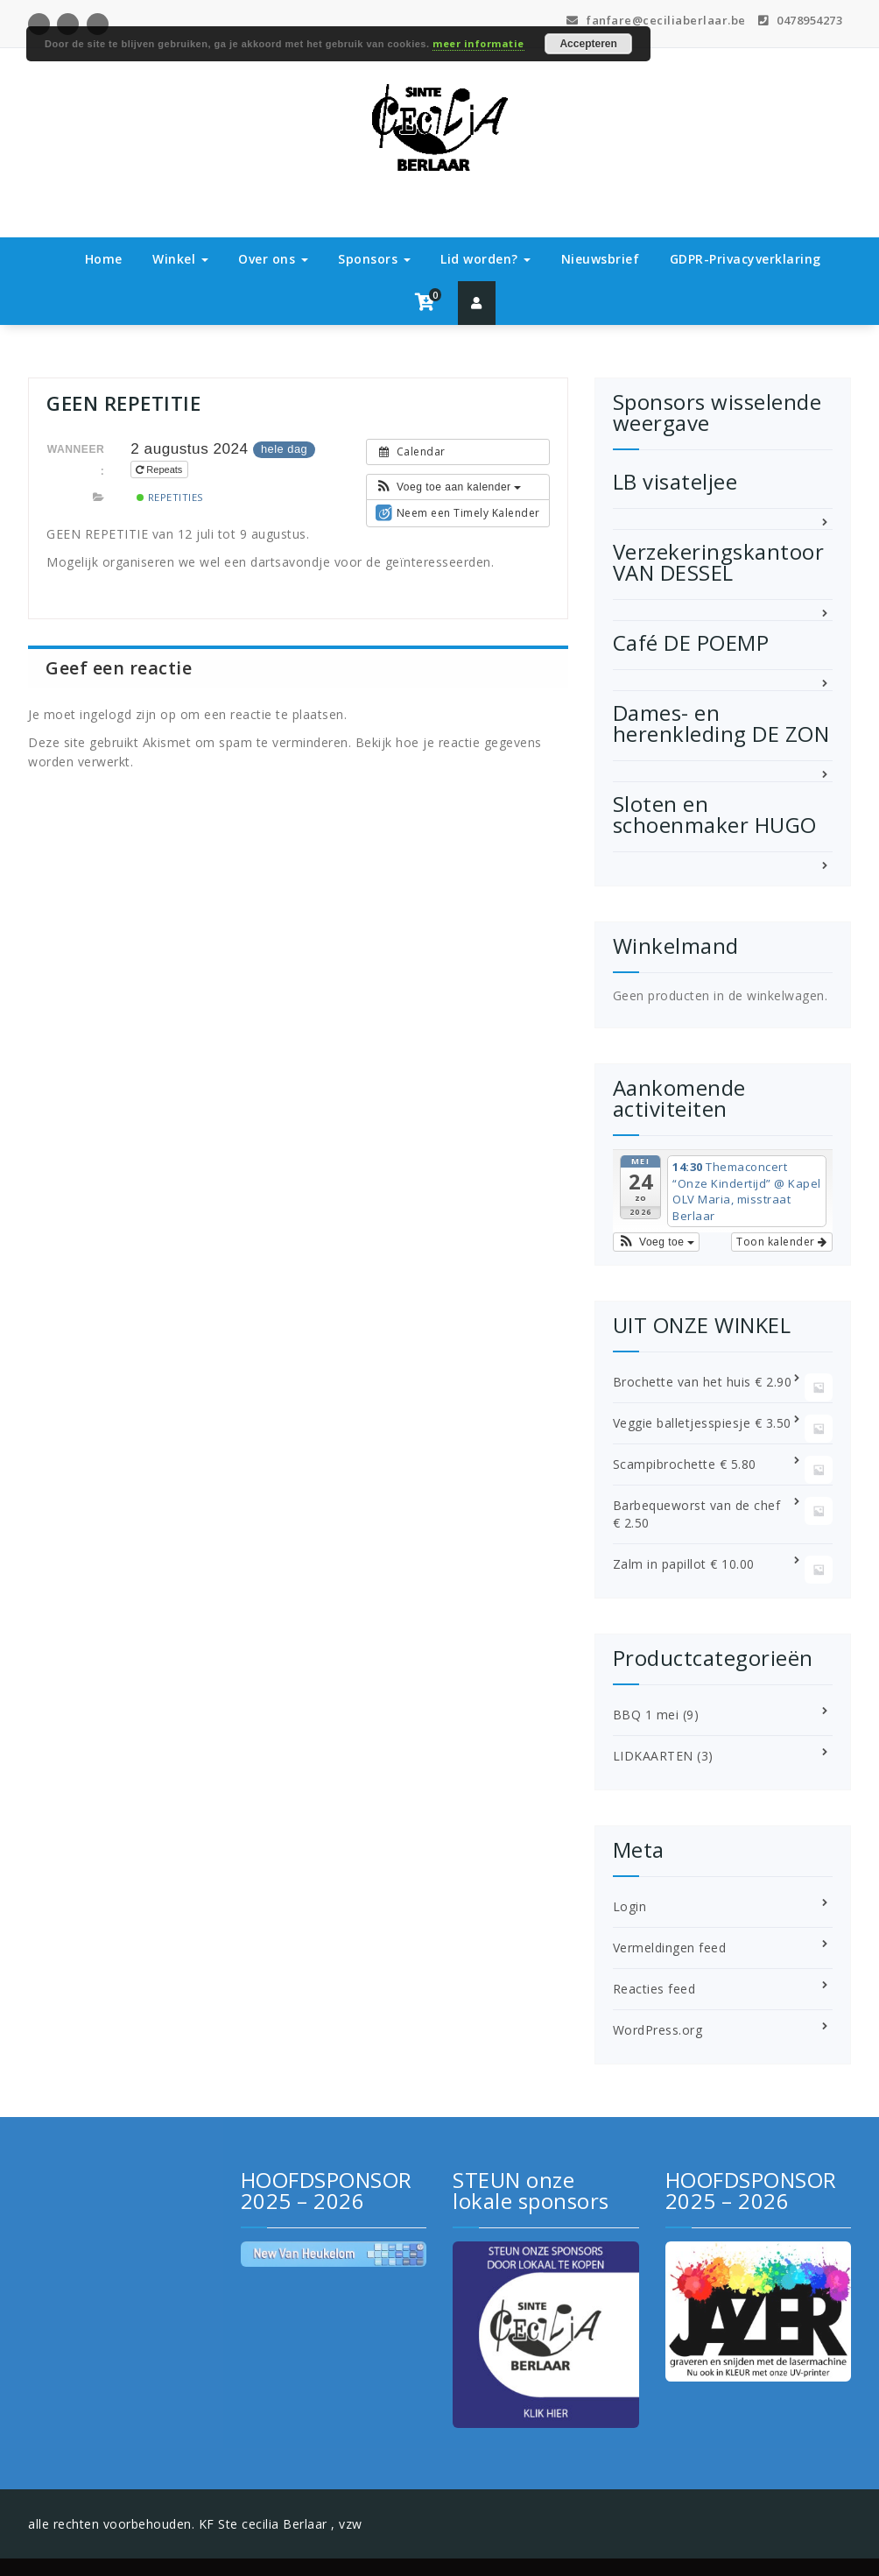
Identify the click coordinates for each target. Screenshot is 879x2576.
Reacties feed (654, 1988)
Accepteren (587, 44)
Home (104, 259)
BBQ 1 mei (646, 1714)
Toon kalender (781, 1241)
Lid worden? (485, 259)
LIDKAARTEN (653, 1755)
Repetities (170, 497)
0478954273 (800, 20)
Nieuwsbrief (600, 259)
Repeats (160, 469)
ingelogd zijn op (128, 714)
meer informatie (478, 43)
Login (630, 1906)
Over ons (273, 259)
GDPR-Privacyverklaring (745, 259)
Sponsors (374, 259)
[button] (448, 487)
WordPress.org (658, 2030)
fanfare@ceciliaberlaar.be (656, 20)
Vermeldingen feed (670, 1947)
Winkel (180, 259)
